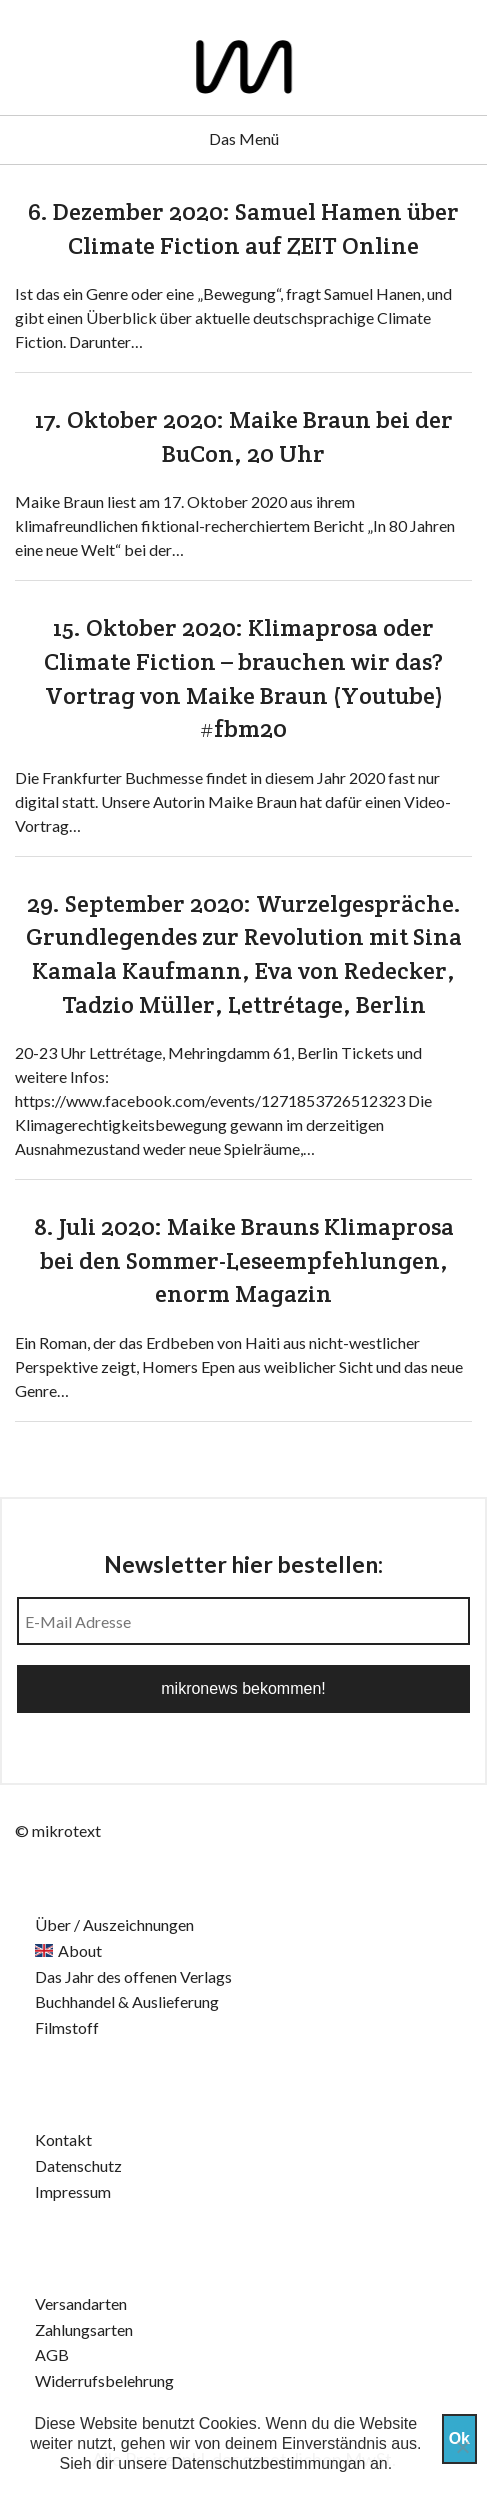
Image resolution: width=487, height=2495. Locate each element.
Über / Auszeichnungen (114, 1924)
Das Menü (244, 138)
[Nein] (462, 2447)
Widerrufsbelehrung (104, 2380)
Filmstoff (67, 2027)
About (80, 1950)
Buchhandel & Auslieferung (127, 2001)
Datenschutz (78, 2165)
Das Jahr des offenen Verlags (133, 1976)
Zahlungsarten (84, 2329)
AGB (52, 2354)
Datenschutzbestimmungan (269, 2463)
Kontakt (63, 2139)
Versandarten (81, 2303)
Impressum (73, 2191)
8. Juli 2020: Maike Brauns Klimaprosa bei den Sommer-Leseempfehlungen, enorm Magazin (244, 1260)
